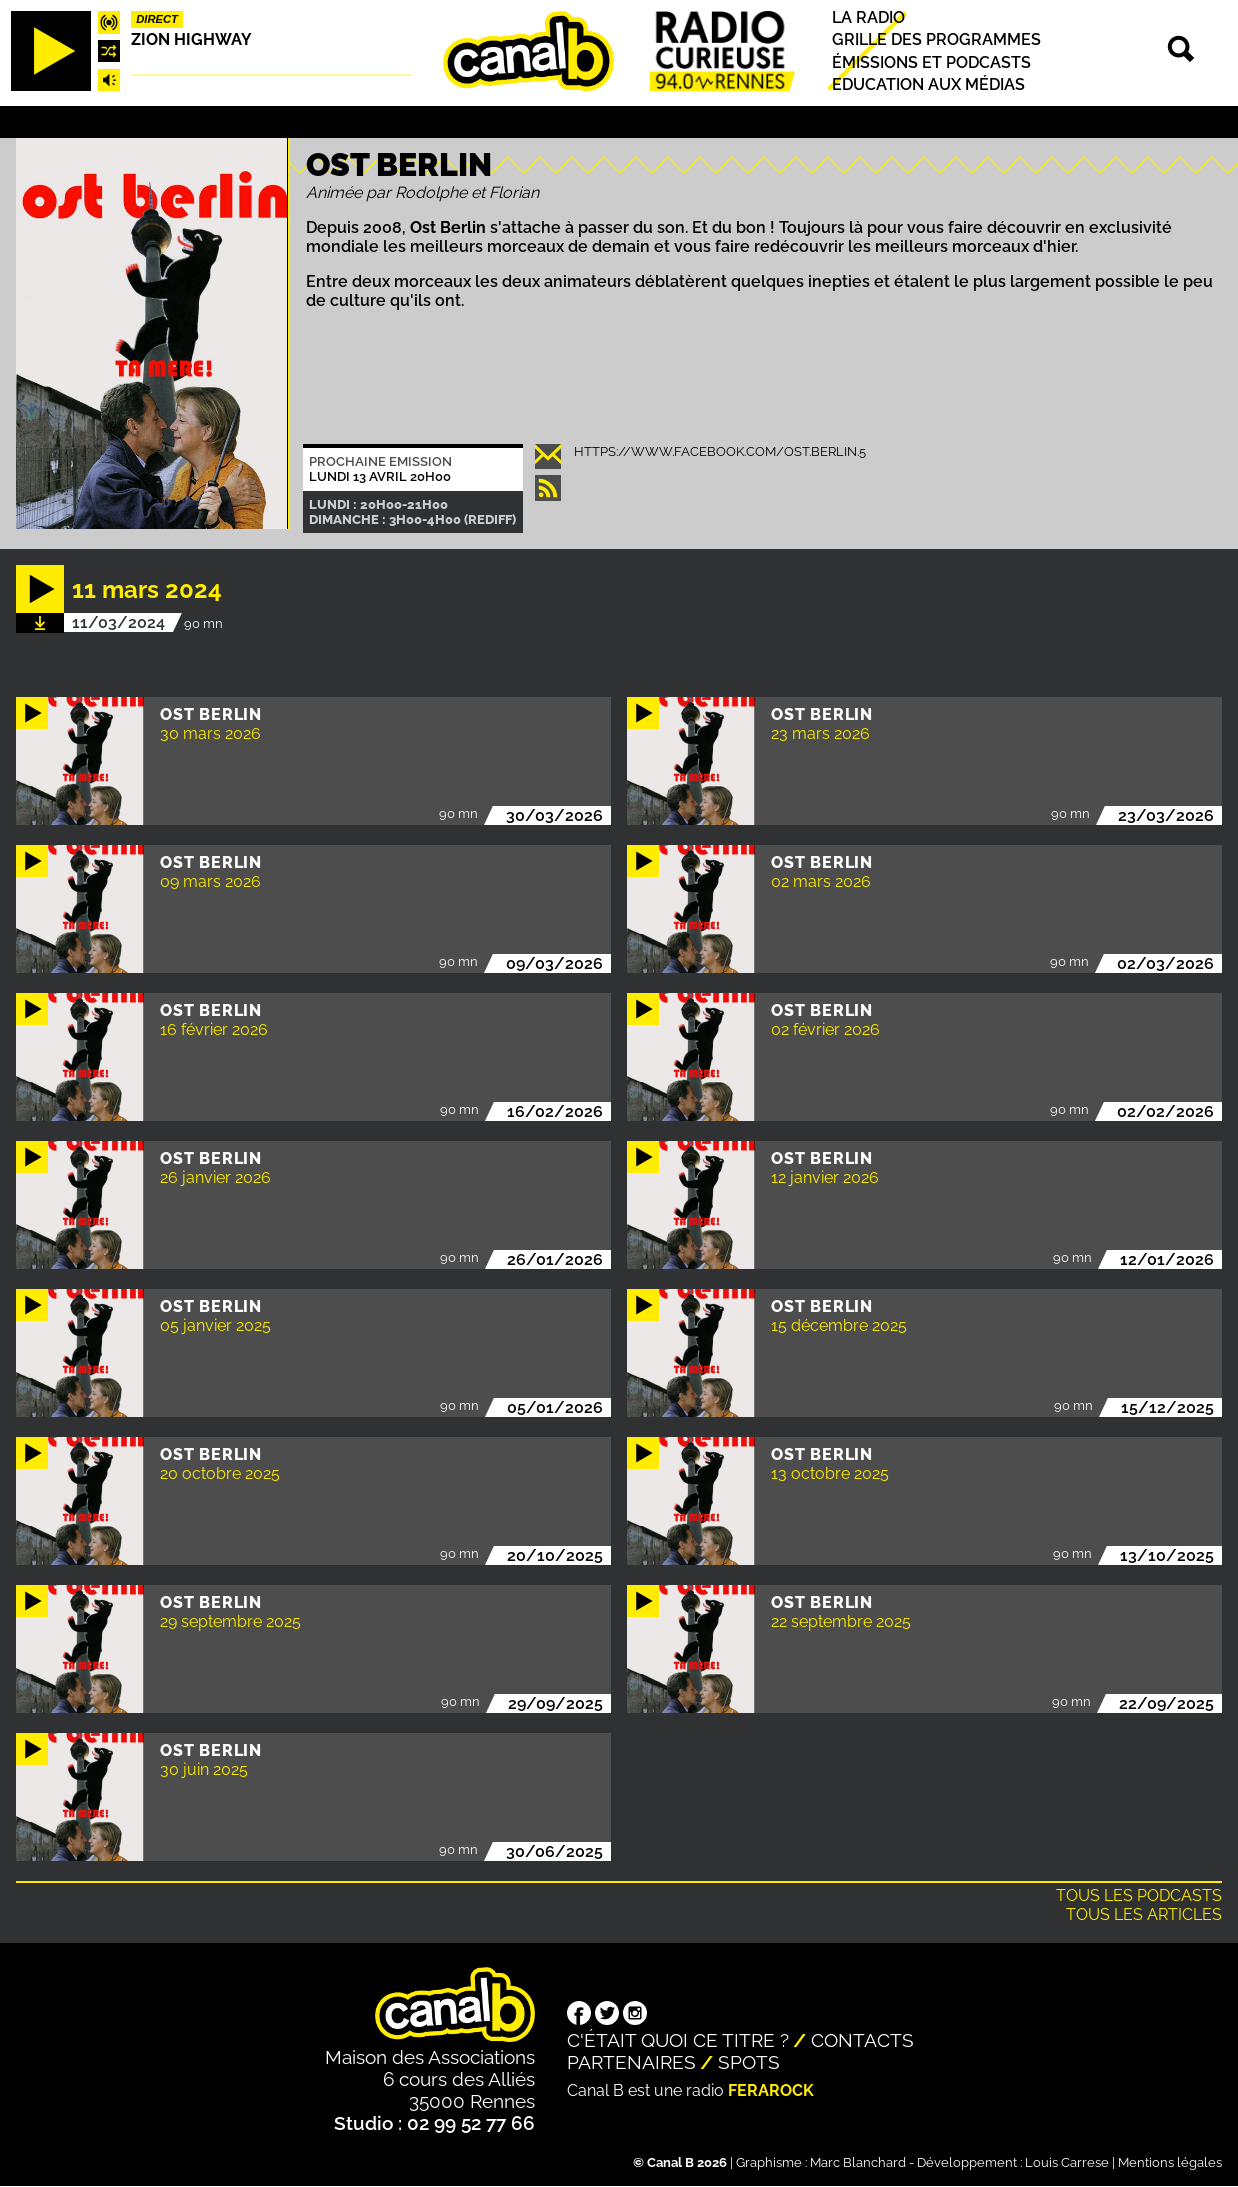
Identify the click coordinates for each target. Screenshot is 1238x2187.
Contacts (862, 2040)
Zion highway (191, 39)
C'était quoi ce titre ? (678, 2040)
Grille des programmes (936, 40)
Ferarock (771, 2090)
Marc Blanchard (858, 2162)
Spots (749, 2062)
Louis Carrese (1067, 2162)
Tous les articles (1144, 1914)
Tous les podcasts (1139, 1895)
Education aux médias (928, 84)
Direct (157, 19)
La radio (868, 17)
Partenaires (631, 2062)
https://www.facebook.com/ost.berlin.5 (720, 451)
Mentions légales (1170, 2162)
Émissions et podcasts (931, 62)
